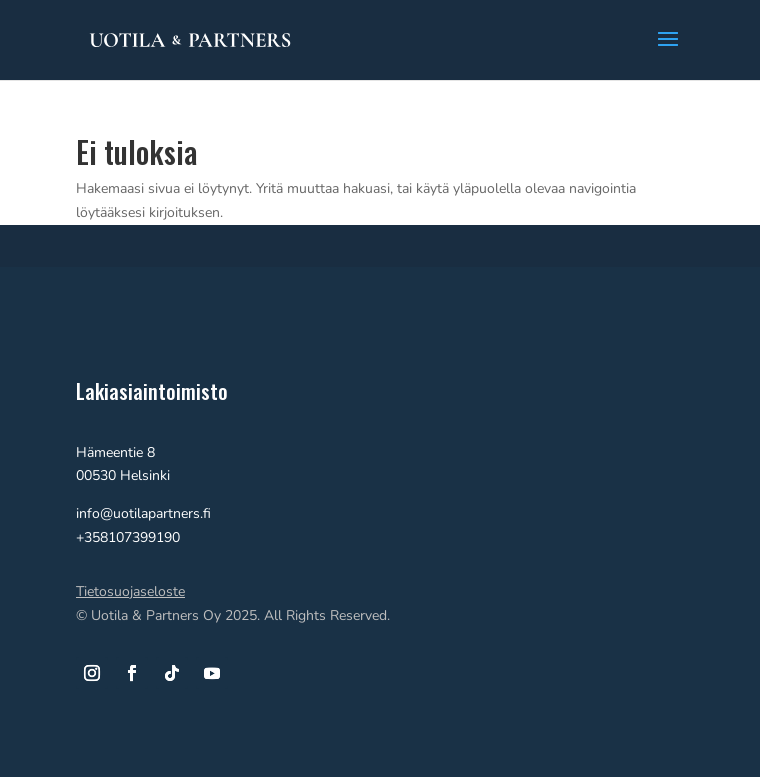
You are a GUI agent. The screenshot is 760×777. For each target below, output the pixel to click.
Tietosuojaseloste (130, 591)
